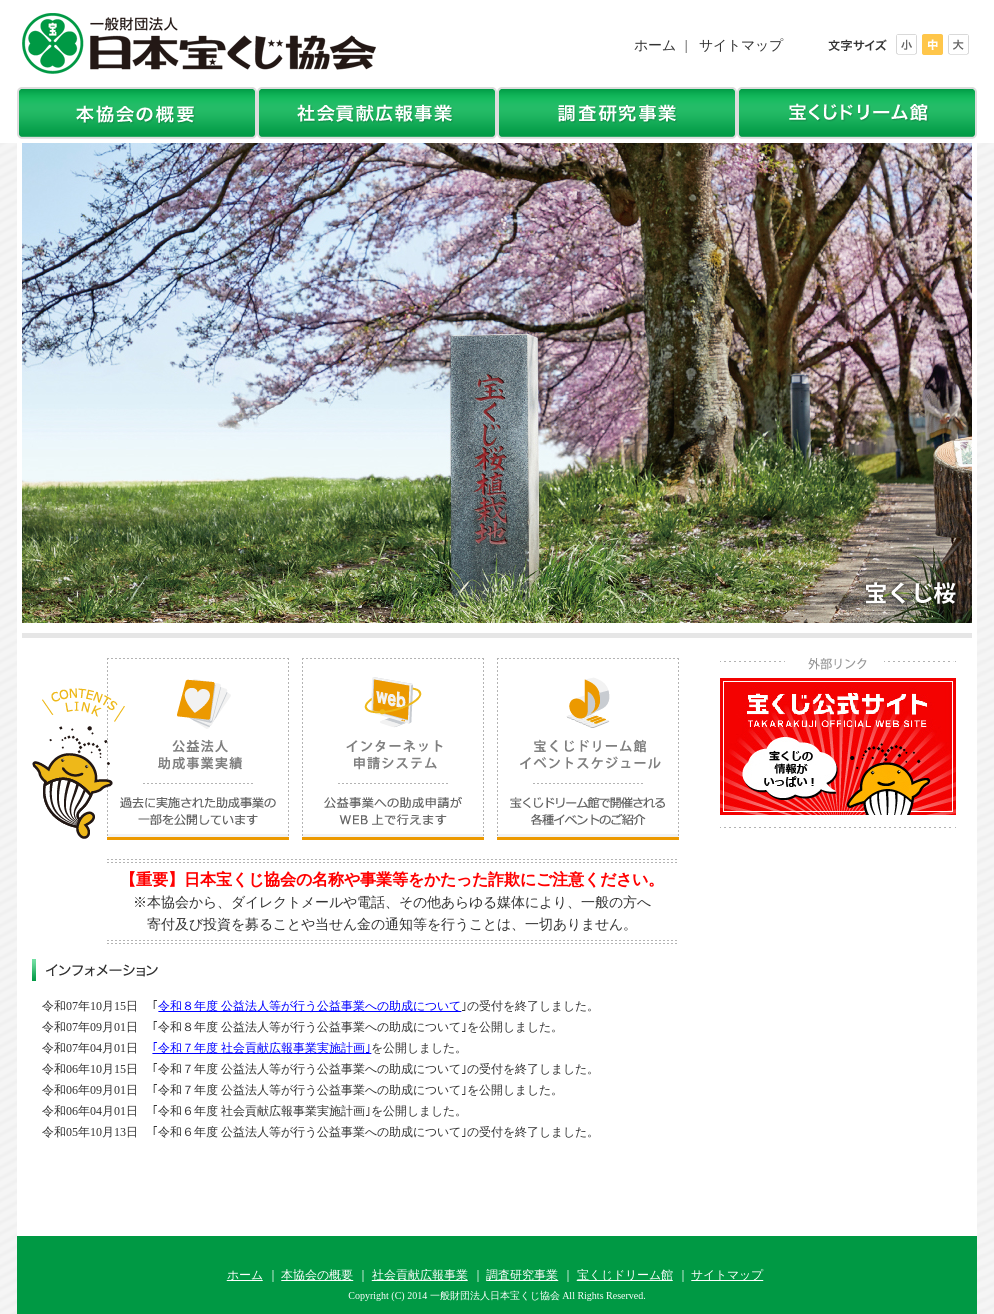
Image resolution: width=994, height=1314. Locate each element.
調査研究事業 (522, 1275)
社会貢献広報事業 (420, 1275)
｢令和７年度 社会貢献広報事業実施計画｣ (261, 1048)
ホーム (655, 45)
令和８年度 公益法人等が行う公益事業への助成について (309, 1006)
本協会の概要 (317, 1275)
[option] (497, 383)
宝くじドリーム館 (625, 1275)
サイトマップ (741, 45)
